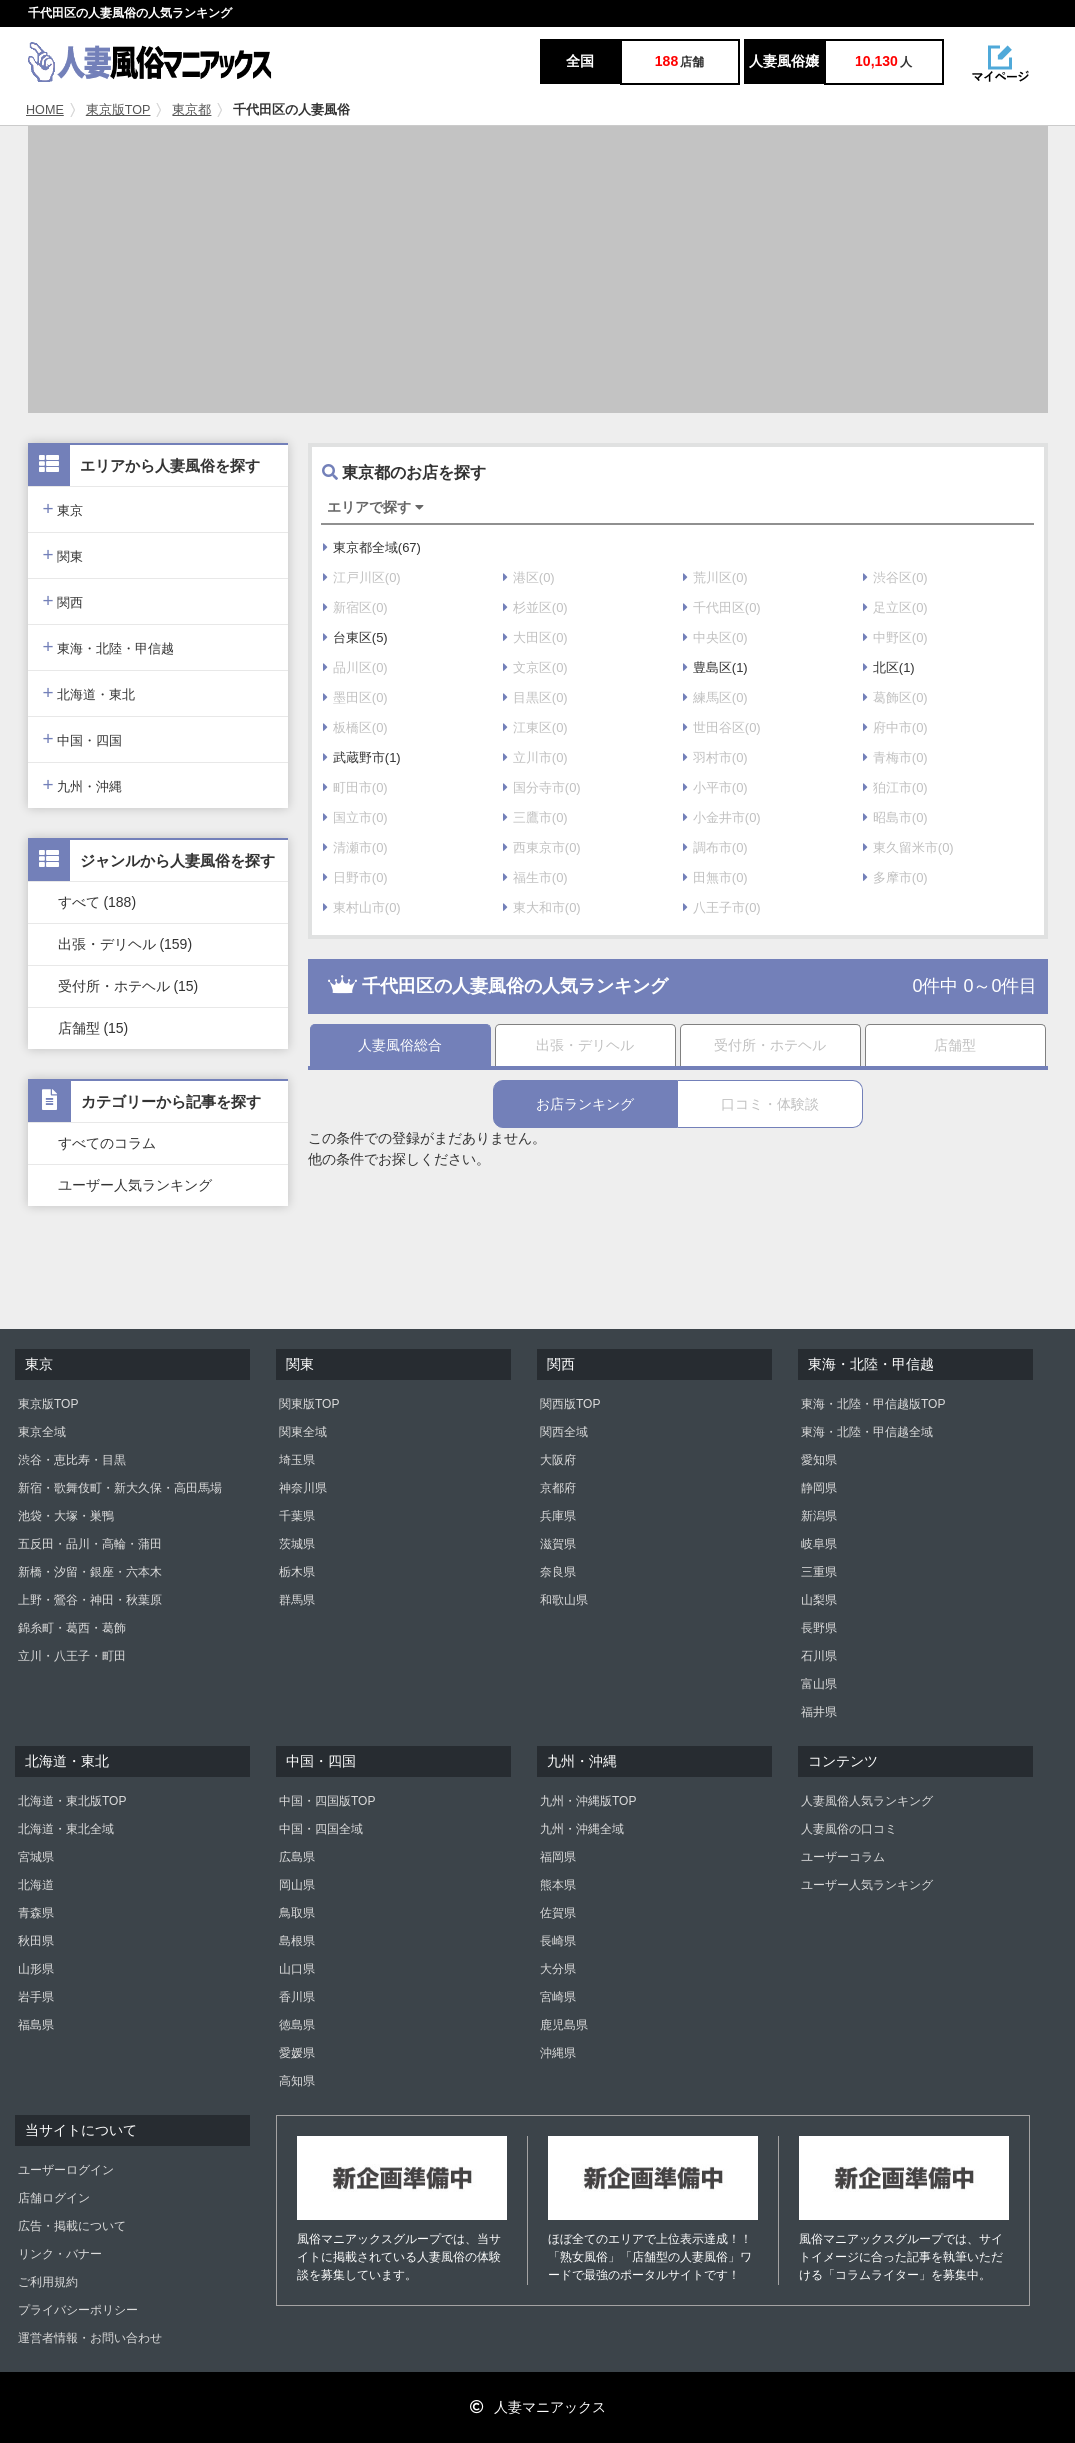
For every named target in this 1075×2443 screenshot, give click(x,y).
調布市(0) (715, 847)
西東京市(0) (542, 847)
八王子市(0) (722, 907)
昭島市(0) (895, 817)
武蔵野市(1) (362, 757)
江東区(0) (535, 727)
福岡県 (558, 1857)
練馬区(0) (715, 697)
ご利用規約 (48, 2282)
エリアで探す (375, 507)
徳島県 (297, 2025)
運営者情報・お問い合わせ (90, 2338)
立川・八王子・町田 (72, 1656)
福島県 (36, 2025)
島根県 (297, 1941)
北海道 (36, 1885)
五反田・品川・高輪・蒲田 (90, 1544)
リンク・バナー (60, 2254)
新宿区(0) (355, 607)
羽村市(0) (715, 757)
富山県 (819, 1684)
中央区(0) (715, 637)
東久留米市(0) (908, 847)
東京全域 (42, 1432)
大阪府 (558, 1460)
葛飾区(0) (895, 697)
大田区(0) (535, 637)
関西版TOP (570, 1404)
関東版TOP (309, 1404)
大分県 (558, 1969)
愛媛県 (297, 2053)
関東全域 (303, 1432)
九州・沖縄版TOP (588, 1801)
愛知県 (819, 1460)
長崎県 (558, 1941)
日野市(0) (355, 877)
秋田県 (36, 1941)
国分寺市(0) (542, 787)
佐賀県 (558, 1913)
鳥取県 (297, 1913)
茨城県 (297, 1544)
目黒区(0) (535, 697)
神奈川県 (303, 1488)
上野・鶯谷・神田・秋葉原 (90, 1600)
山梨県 (819, 1600)
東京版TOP (118, 110)
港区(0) (529, 577)
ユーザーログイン (66, 2170)
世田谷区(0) (722, 727)
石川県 (819, 1656)
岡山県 (297, 1885)
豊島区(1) (715, 667)
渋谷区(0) (895, 577)
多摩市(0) (895, 877)
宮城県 (36, 1857)
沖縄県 (558, 2053)
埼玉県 (297, 1460)
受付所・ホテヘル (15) (128, 986)
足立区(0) (895, 607)
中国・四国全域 (321, 1829)
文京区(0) (535, 667)
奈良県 (558, 1572)
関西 (63, 600)
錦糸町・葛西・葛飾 (72, 1628)
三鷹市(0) (535, 817)
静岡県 (819, 1488)
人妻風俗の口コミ (849, 1829)
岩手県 (36, 1997)
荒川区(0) (715, 577)
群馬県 (297, 1600)
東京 (63, 508)
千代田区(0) (722, 607)
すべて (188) (97, 902)
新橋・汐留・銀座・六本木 (90, 1572)
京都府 (558, 1488)
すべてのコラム (107, 1143)
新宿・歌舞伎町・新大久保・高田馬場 (120, 1488)
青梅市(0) (895, 757)
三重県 (819, 1572)
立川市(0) (535, 757)
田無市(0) (715, 877)
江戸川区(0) (362, 577)
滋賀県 (558, 1544)
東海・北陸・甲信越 (109, 646)
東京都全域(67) (372, 547)
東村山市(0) (362, 907)
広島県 (297, 1857)
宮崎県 (558, 1997)
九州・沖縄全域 (582, 1829)
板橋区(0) (355, 727)
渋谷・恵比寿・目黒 (72, 1460)
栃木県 (297, 1572)
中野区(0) (895, 637)
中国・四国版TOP (327, 1801)
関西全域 (564, 1432)
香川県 (297, 1997)
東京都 (191, 110)
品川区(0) (355, 667)
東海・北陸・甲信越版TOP (873, 1404)
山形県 (36, 1969)
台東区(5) (355, 637)
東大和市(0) (542, 907)
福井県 (819, 1712)
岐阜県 (819, 1544)
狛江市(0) (895, 787)
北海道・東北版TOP (72, 1801)
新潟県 (819, 1516)
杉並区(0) (535, 607)
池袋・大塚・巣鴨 (66, 1516)
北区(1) (889, 667)
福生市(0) (535, 877)
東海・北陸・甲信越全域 (867, 1432)
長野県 (819, 1628)
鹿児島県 (564, 2025)
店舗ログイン (54, 2198)
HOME (45, 110)
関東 (63, 554)
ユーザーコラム (843, 1857)
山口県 (297, 1969)
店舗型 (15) (93, 1028)
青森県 (36, 1913)
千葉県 (297, 1516)
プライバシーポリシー (78, 2310)
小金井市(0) (722, 817)
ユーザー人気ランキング (135, 1185)
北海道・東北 (89, 692)
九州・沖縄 (83, 784)
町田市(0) (355, 787)
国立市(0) (355, 817)
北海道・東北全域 (66, 1829)
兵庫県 (558, 1516)
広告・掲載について (72, 2226)
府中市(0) (895, 727)
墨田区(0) (355, 697)
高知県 (297, 2081)
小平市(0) (715, 787)
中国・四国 (83, 738)
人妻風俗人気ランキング (867, 1801)
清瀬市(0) (355, 847)
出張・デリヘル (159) (125, 944)
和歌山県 (564, 1600)
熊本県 (558, 1885)
